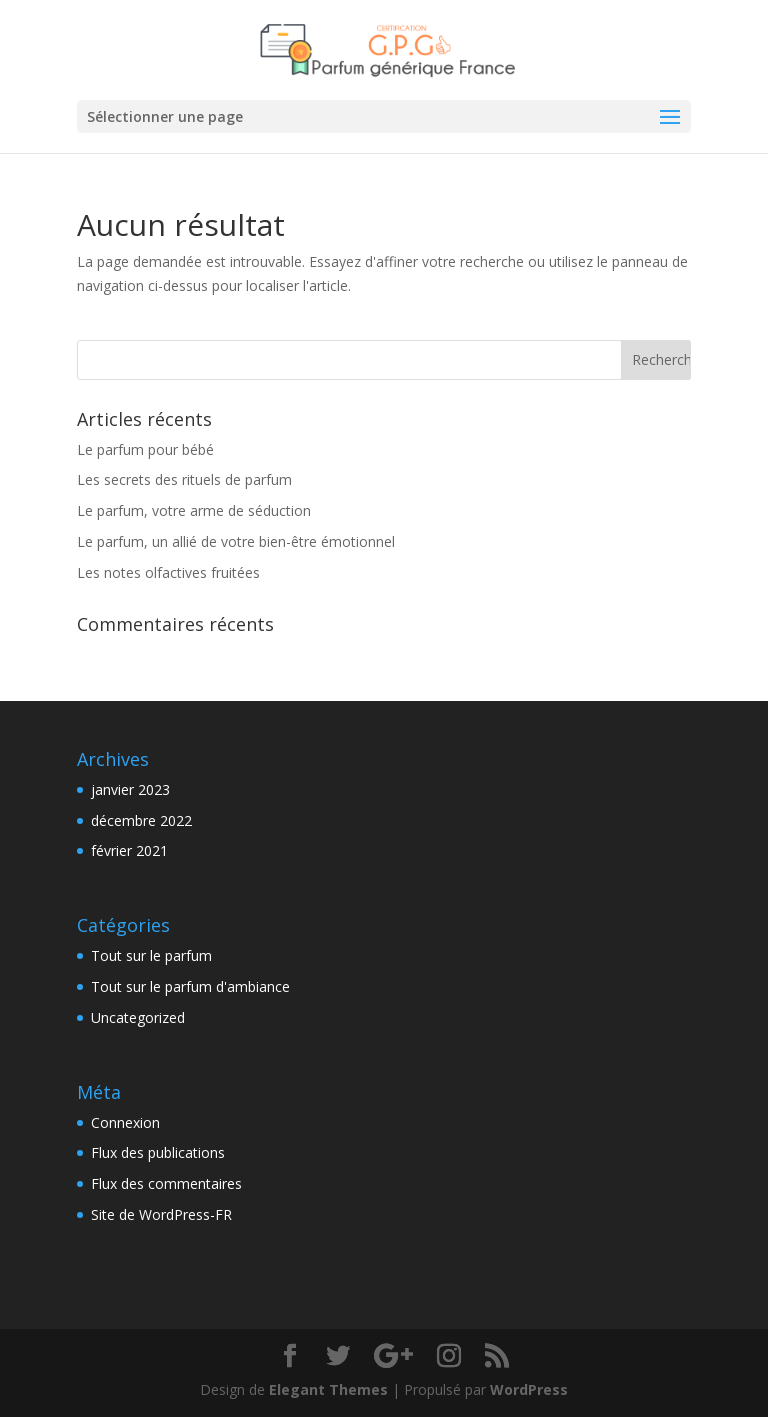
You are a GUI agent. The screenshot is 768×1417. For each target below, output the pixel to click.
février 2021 (129, 850)
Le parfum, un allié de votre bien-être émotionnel (236, 541)
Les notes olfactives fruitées (168, 572)
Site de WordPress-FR (161, 1214)
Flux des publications (158, 1152)
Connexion (125, 1122)
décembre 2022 (141, 820)
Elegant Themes (328, 1389)
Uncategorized (138, 1017)
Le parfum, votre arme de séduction (194, 510)
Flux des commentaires (166, 1183)
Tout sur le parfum (151, 955)
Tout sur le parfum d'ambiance (190, 986)
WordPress (529, 1389)
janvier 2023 (130, 789)
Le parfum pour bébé (145, 449)
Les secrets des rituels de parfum (184, 479)
